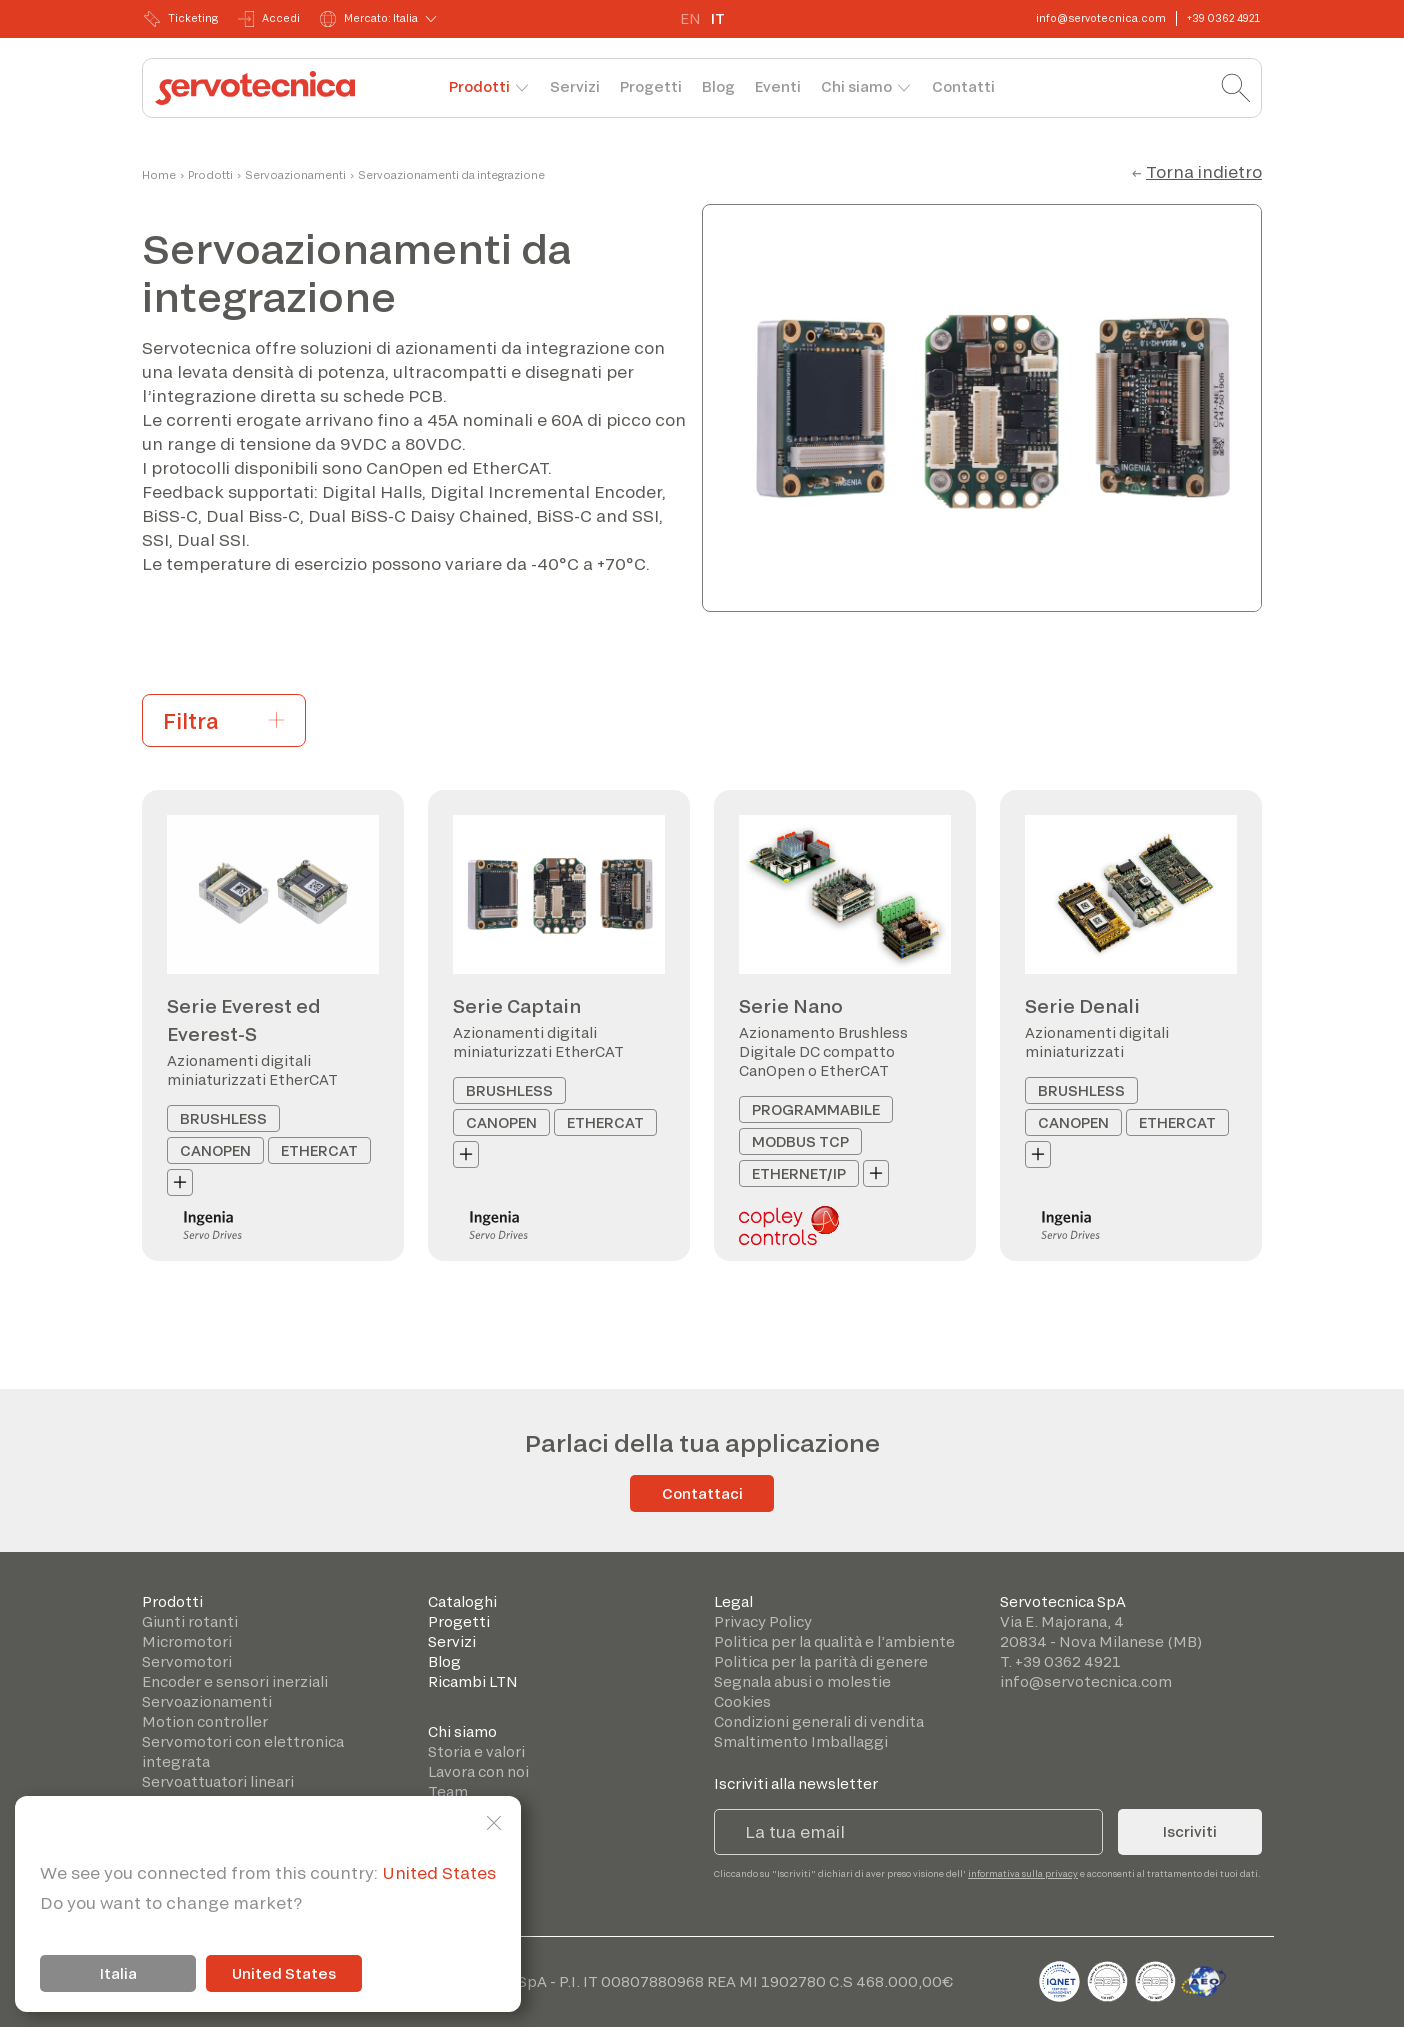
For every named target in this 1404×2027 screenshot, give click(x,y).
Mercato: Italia (369, 19)
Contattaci (702, 1493)
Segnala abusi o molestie (802, 1681)
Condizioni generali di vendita (819, 1721)
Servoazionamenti (295, 175)
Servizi (575, 86)
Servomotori (187, 1661)
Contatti (963, 86)
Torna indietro (1204, 171)
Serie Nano (791, 1006)
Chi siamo (856, 86)
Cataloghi (462, 1601)
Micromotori (187, 1641)
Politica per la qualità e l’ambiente (834, 1641)
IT (718, 18)
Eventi (778, 86)
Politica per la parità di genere (821, 1661)
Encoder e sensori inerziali (235, 1681)
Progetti (651, 86)
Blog (718, 86)
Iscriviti (1190, 1831)
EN (690, 18)
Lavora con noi (478, 1771)
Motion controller (205, 1721)
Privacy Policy (763, 1621)
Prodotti (479, 86)
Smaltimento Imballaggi (801, 1741)
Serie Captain (517, 1006)
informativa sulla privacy (1023, 1873)
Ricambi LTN (473, 1681)
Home (159, 175)
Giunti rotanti (190, 1621)
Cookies (742, 1701)
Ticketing (181, 19)
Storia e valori (476, 1751)
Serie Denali (1082, 1006)
